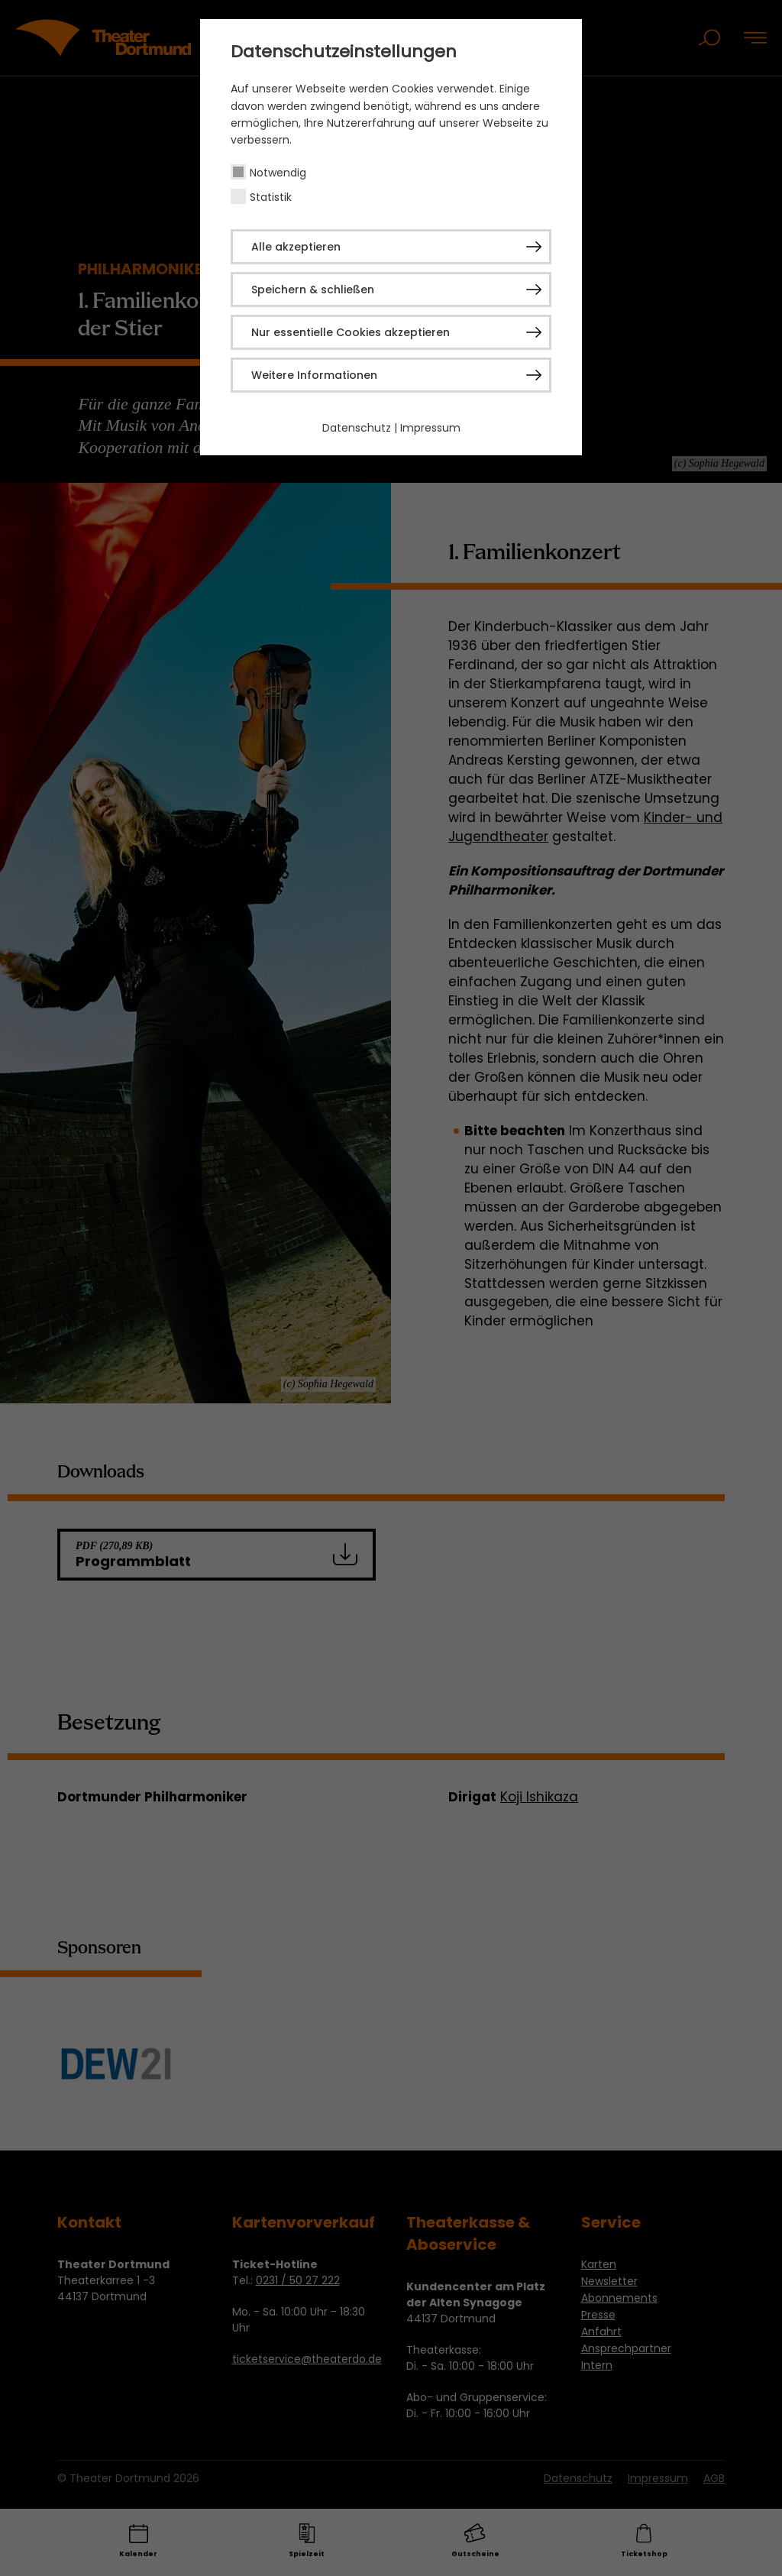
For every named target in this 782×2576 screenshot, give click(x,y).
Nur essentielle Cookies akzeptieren (350, 332)
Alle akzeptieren (296, 246)
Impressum (430, 427)
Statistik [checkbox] (271, 197)
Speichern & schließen (312, 289)
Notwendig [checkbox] (278, 172)
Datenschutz (356, 427)
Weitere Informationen (314, 375)
